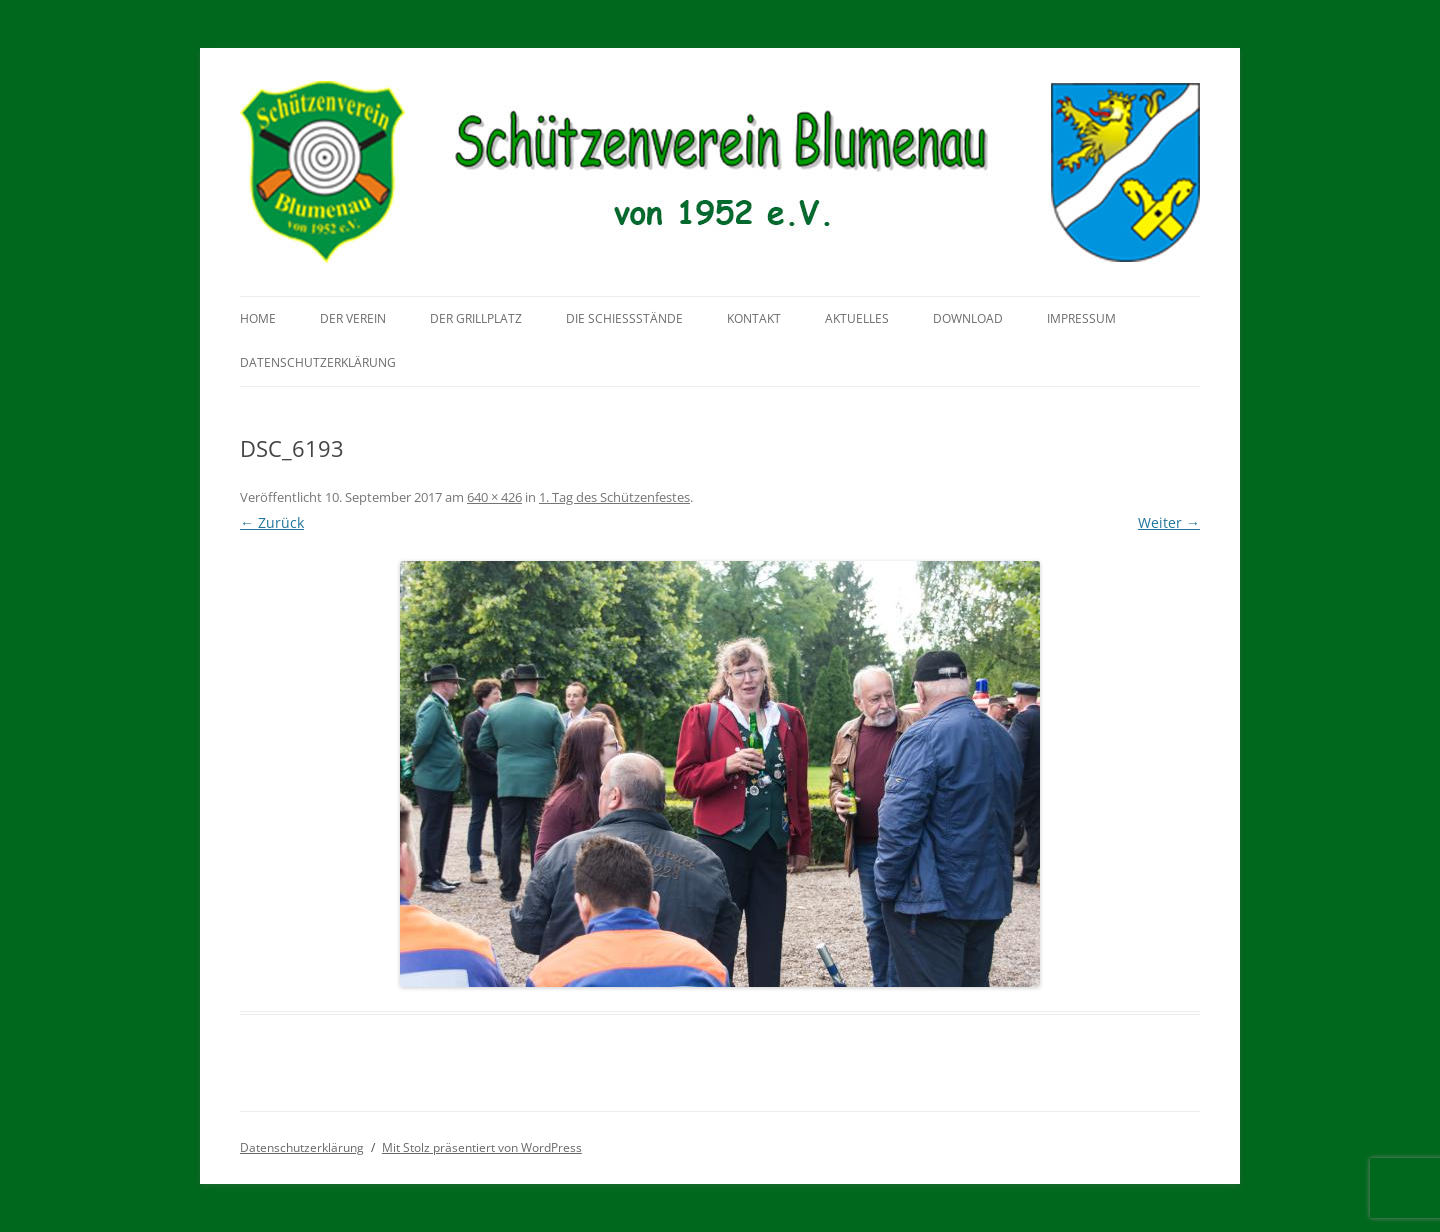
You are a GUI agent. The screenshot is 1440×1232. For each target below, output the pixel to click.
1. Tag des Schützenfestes (614, 497)
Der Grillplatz (476, 318)
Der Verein (353, 318)
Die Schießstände (624, 318)
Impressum (1081, 318)
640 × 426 (494, 497)
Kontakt (754, 318)
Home (258, 318)
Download (968, 318)
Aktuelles (857, 318)
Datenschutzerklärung (318, 362)
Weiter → (1169, 522)
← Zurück (272, 522)
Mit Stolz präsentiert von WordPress (482, 1147)
